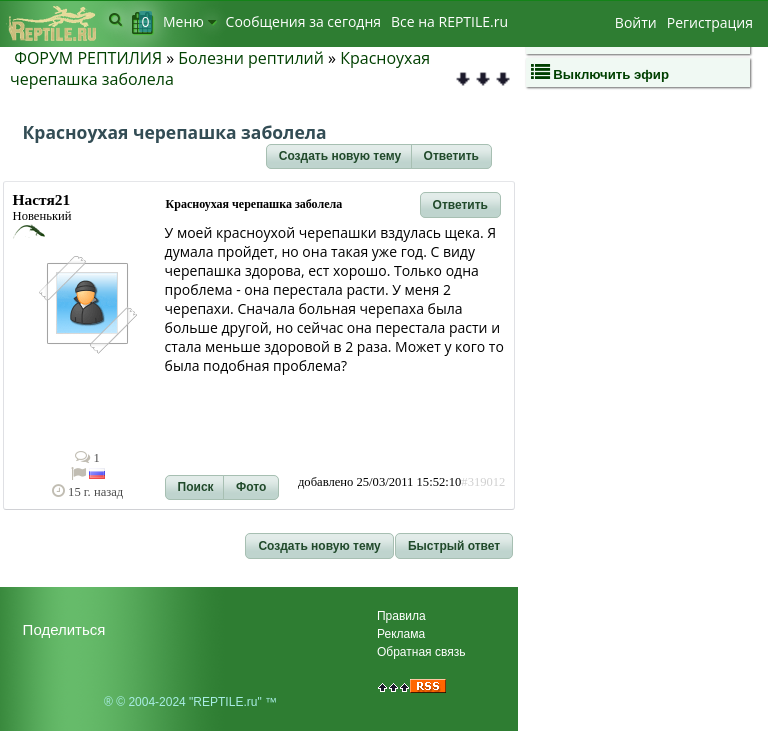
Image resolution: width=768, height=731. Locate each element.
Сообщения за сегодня (303, 21)
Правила (401, 616)
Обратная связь (421, 652)
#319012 (483, 482)
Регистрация (710, 22)
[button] (340, 157)
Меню (189, 21)
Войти (636, 22)
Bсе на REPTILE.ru (449, 21)
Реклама (401, 634)
